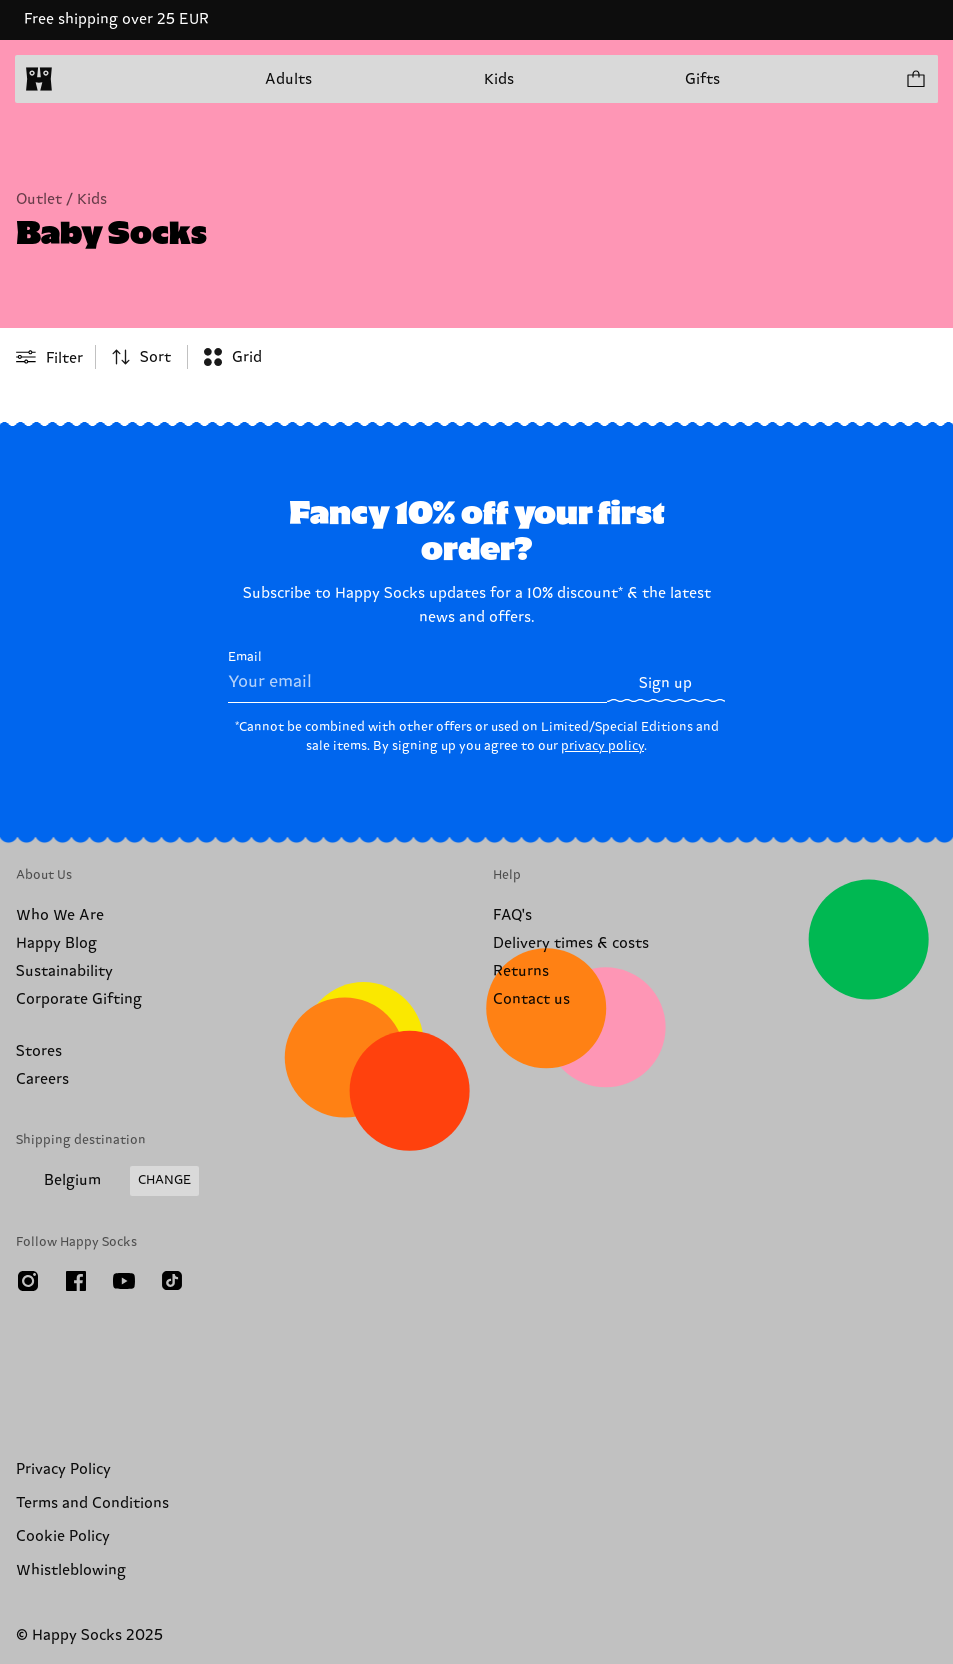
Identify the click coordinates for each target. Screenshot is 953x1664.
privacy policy (602, 746)
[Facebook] (76, 1281)
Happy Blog (56, 943)
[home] (39, 79)
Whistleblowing (71, 1570)
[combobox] (141, 357)
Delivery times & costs (571, 943)
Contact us (531, 999)
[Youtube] (124, 1281)
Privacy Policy (63, 1469)
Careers (42, 1079)
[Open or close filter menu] (49, 357)
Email (417, 676)
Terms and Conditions (92, 1503)
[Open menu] (78, 79)
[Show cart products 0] (915, 79)
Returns (521, 971)
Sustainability (64, 971)
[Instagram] (28, 1281)
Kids (499, 79)
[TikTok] (172, 1281)
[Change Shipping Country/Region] (107, 1181)
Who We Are (60, 915)
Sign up (665, 683)
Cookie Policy (63, 1536)
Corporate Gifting (79, 999)
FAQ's (512, 915)
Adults (288, 79)
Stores (39, 1051)
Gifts (702, 79)
